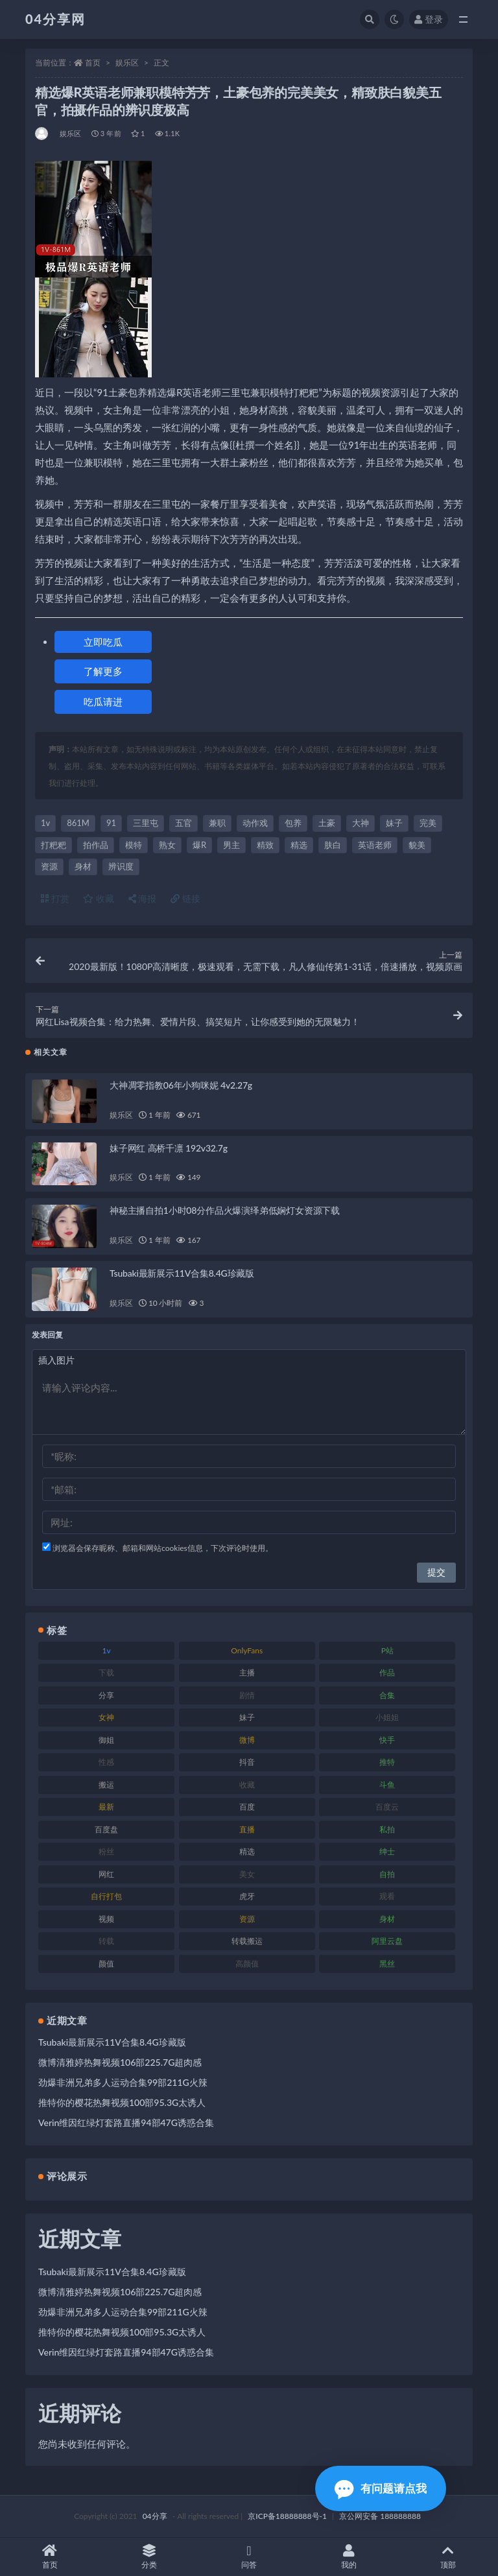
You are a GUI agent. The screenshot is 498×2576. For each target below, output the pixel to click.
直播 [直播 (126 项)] (247, 1829)
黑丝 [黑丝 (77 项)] (387, 1963)
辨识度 (121, 866)
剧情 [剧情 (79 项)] (247, 1695)
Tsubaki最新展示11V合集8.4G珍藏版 (182, 1273)
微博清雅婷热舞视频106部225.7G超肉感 (120, 2062)
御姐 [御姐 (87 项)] (106, 1740)
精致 (265, 845)
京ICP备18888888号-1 (287, 2516)
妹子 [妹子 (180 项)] (247, 1717)
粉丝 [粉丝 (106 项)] (106, 1851)
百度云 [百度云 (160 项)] (387, 1807)
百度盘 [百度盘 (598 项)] (106, 1829)
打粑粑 (53, 845)
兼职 (217, 823)
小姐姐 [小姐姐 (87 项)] (387, 1717)
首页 (93, 62)
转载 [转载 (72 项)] (106, 1941)
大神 (360, 823)
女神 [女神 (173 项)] (106, 1717)
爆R (199, 845)
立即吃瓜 (103, 642)
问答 (249, 2557)
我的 (349, 2557)
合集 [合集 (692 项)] (387, 1695)
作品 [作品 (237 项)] (387, 1672)
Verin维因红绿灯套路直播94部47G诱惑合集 (126, 2122)
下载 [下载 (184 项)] (106, 1672)
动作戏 (255, 823)
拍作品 (95, 845)
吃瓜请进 (103, 701)
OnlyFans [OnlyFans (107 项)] (247, 1650)
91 (111, 823)
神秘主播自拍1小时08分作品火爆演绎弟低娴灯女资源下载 (225, 1210)
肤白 (332, 845)
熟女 (167, 845)
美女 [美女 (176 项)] (247, 1874)
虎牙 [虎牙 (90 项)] (247, 1896)
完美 (428, 823)
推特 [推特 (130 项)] (387, 1762)
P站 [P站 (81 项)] (387, 1650)
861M (78, 823)
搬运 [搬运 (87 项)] (106, 1785)
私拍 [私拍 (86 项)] (387, 1829)
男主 (231, 845)
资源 (49, 866)
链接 (185, 898)
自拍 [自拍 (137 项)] (387, 1874)
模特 (133, 845)
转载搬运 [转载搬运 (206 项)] (247, 1941)
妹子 (394, 823)
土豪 (326, 823)
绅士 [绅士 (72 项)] (387, 1851)
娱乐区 (127, 62)
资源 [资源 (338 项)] (247, 1919)
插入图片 (56, 1359)
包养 (293, 823)
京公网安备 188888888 (380, 2516)
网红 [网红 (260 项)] (106, 1874)
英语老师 (375, 845)
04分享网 (55, 19)
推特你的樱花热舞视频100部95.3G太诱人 (122, 2102)
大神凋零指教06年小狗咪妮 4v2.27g (181, 1085)
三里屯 (145, 823)
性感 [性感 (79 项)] (106, 1762)
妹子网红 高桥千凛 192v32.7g (169, 1147)
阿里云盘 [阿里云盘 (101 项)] (387, 1941)
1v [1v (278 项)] (106, 1650)
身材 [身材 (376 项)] (387, 1919)
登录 (428, 19)
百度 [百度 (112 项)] (247, 1807)
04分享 (155, 2516)
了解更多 (103, 671)
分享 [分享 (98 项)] (106, 1695)
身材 (83, 866)
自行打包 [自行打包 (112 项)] (106, 1896)
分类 (150, 2557)
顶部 (448, 2557)
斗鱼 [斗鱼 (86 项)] (387, 1785)
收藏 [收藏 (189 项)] (247, 1785)
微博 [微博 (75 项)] (247, 1740)
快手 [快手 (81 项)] (387, 1740)
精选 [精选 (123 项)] (247, 1851)
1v (45, 823)
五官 (183, 823)
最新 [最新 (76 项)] (106, 1807)
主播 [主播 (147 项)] (247, 1672)
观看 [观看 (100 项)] (387, 1896)
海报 (142, 898)
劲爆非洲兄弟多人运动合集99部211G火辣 (123, 2082)
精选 (298, 845)
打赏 (55, 898)
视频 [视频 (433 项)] (106, 1919)
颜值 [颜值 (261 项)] (106, 1963)
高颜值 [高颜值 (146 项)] (247, 1963)
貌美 (417, 845)
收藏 (98, 898)
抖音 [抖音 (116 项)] (247, 1762)
